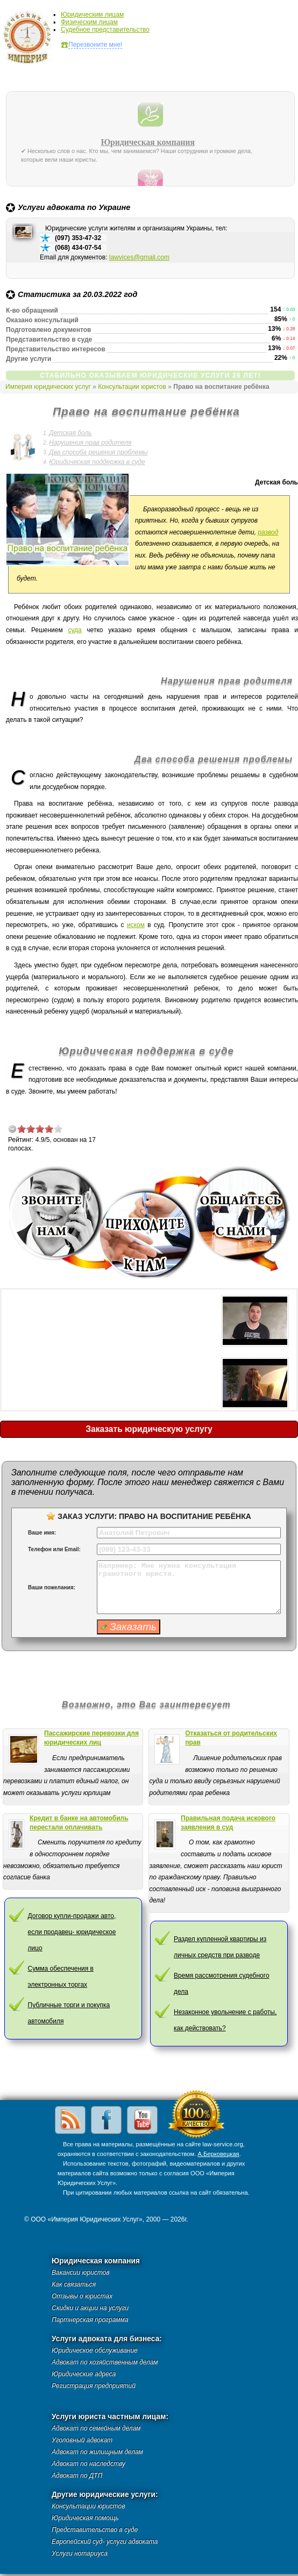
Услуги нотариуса (80, 2553)
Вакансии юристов (80, 2272)
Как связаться (74, 2284)
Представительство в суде (95, 2530)
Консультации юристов (132, 386)
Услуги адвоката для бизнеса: (107, 2339)
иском (136, 925)
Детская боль (70, 433)
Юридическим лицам (92, 14)
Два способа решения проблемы (98, 452)
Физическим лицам (89, 22)
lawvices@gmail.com (139, 257)
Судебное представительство (105, 29)
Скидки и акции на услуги (90, 2308)
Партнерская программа (90, 2320)
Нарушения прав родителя (90, 442)
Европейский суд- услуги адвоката (105, 2541)
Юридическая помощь (85, 2518)
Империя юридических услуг (30, 40)
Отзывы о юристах (82, 2296)
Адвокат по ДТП (77, 2475)
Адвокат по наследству (88, 2464)
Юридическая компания (148, 142)
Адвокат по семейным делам (96, 2428)
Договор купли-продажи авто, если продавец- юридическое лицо (72, 1932)
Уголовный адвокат (82, 2440)
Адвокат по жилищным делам (97, 2452)
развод (268, 532)
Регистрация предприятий (94, 2386)
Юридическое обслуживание (95, 2350)
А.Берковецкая (218, 2154)
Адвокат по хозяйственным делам (105, 2362)
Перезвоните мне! (95, 44)
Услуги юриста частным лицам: (110, 2417)
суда (74, 630)
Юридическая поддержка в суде (97, 462)
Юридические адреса (84, 2374)
